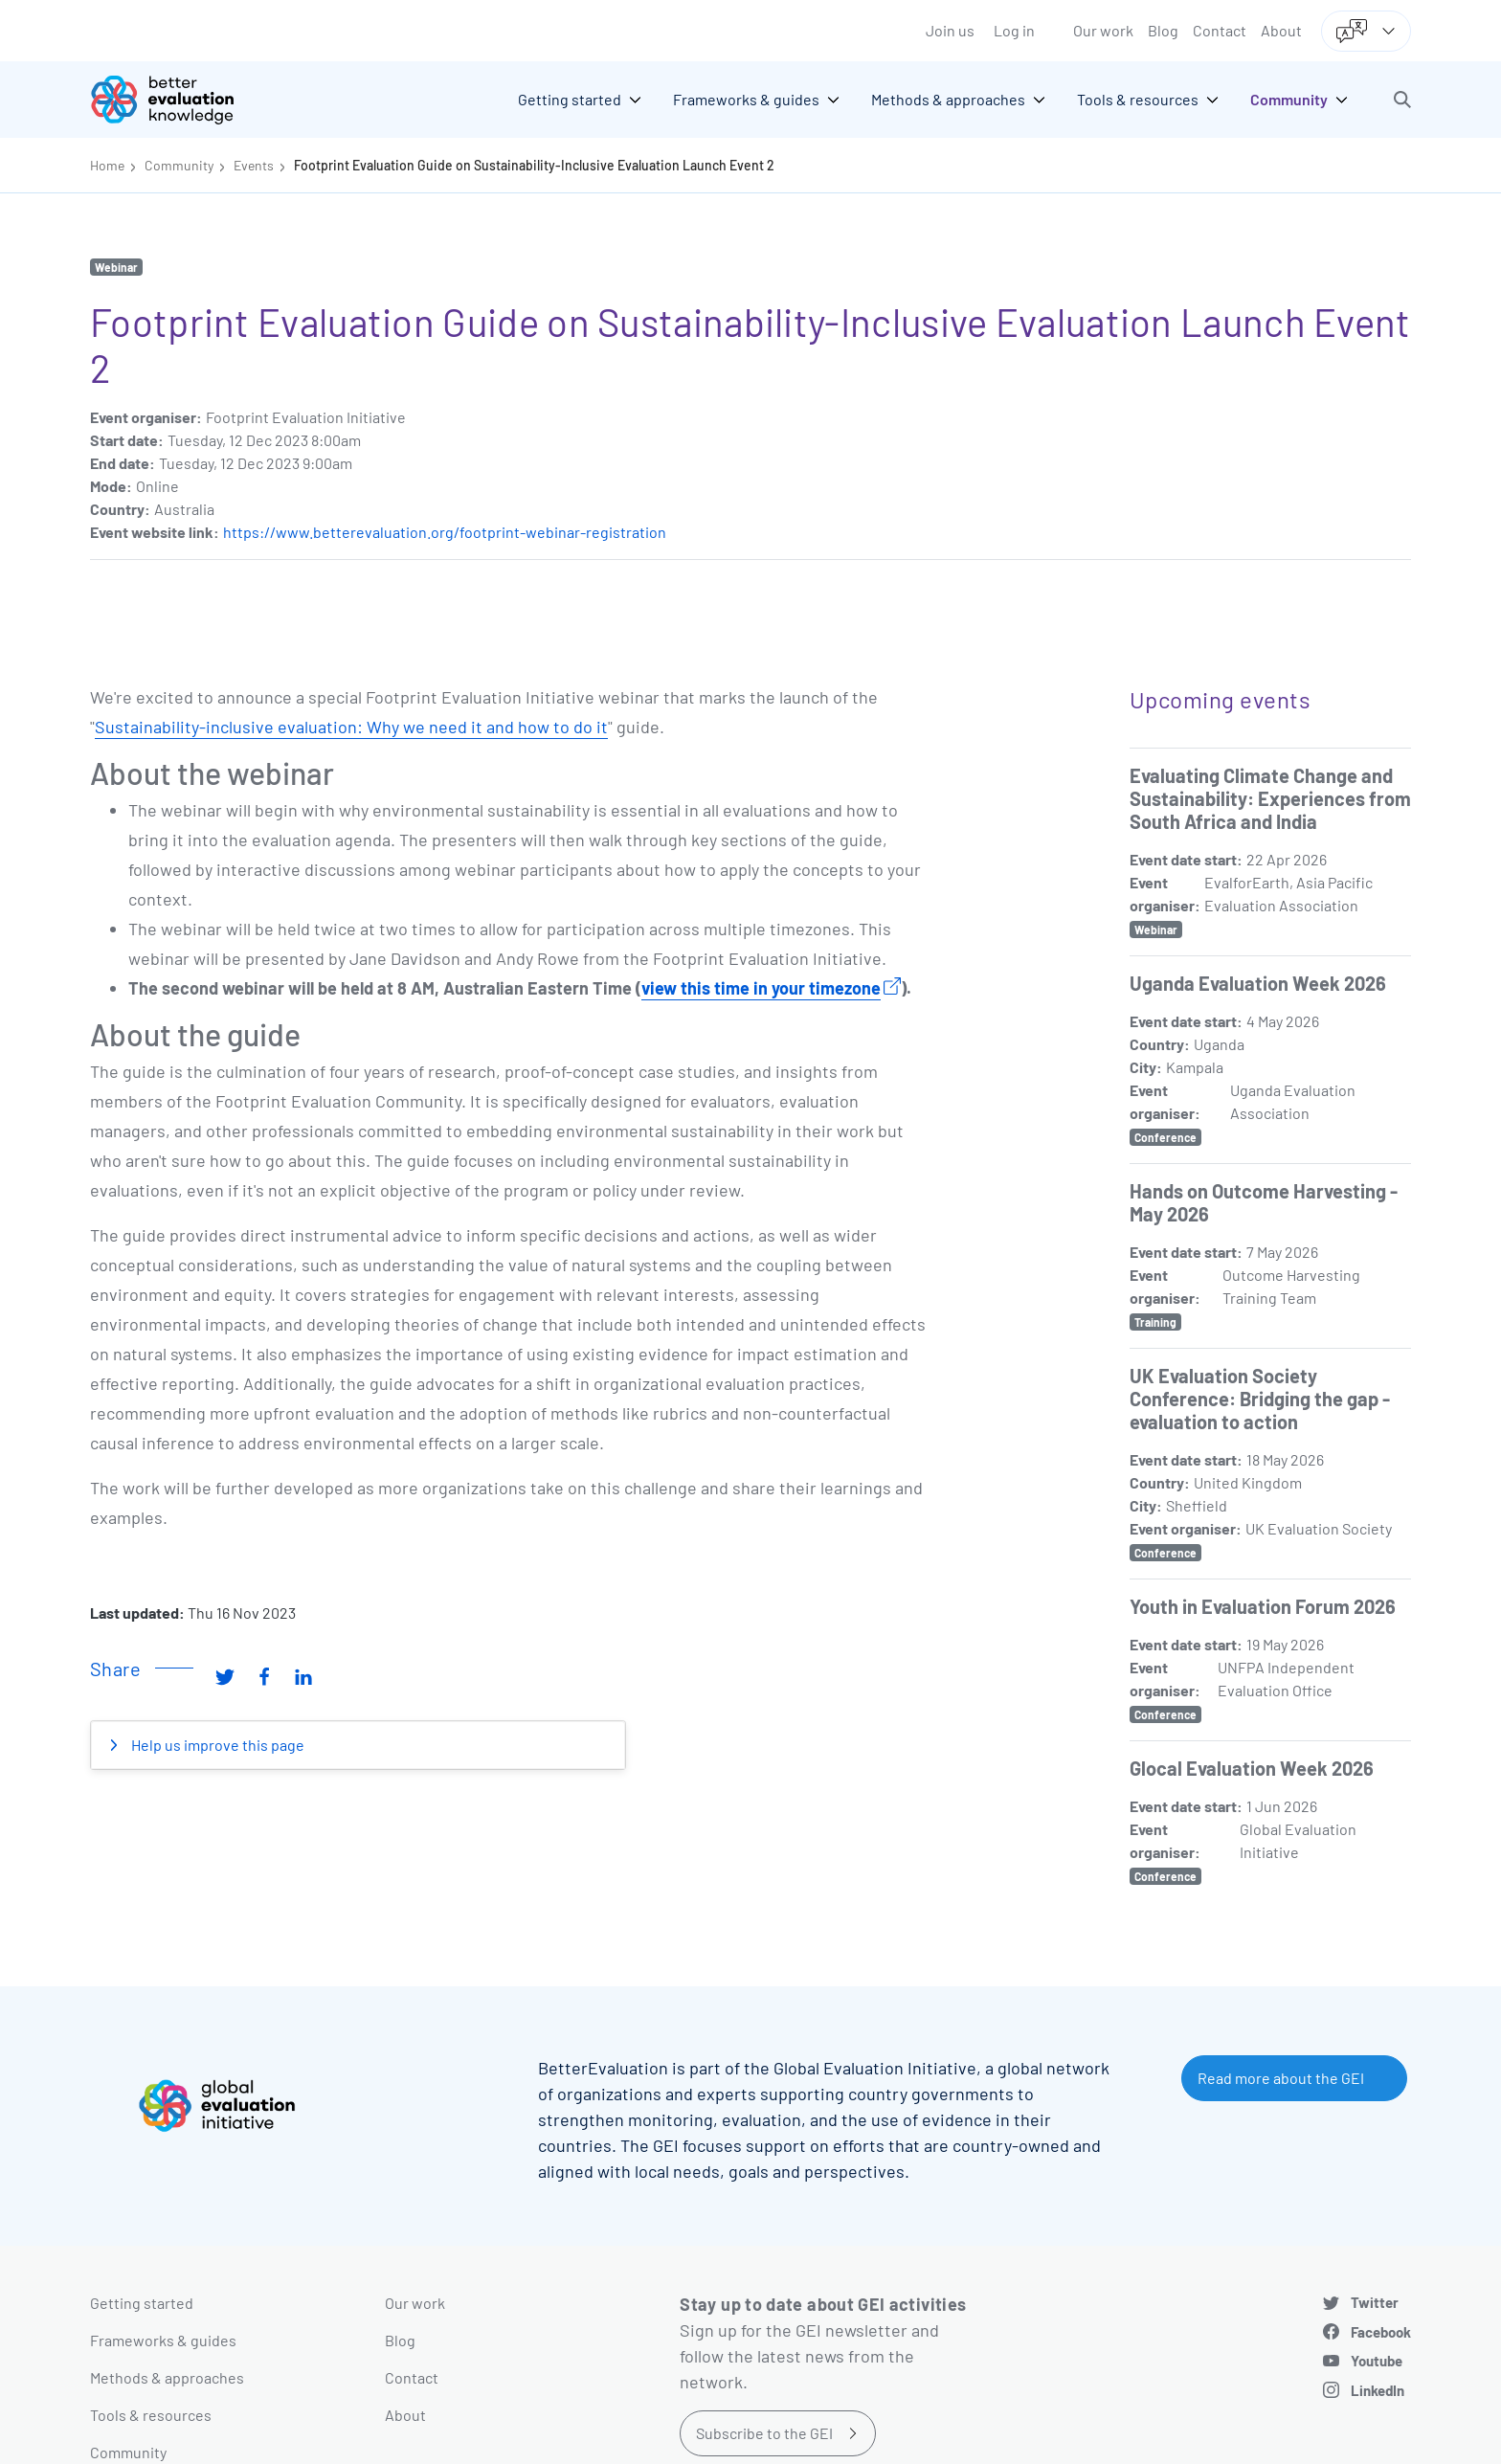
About (1281, 30)
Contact (1219, 30)
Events (254, 165)
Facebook (1381, 2332)
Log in (1014, 30)
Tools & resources (151, 2415)
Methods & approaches (167, 2377)
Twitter (1375, 2302)
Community (179, 165)
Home (107, 165)
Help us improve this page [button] (216, 1745)
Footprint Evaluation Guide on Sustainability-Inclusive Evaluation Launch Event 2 (534, 165)
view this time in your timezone (761, 987)
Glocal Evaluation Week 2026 (1252, 1768)
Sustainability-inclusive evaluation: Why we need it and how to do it (351, 726)
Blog (1163, 30)
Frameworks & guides (163, 2340)
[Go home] (176, 99)
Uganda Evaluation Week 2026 (1258, 983)
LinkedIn (1377, 2390)
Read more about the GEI (1281, 2078)
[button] (1402, 99)
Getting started (141, 2303)
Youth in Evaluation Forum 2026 (1263, 1606)
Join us (950, 30)
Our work (1103, 30)
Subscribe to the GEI (764, 2433)
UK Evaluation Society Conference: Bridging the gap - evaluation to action (1260, 1398)
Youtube (1376, 2360)
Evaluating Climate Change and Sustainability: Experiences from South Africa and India (1270, 798)
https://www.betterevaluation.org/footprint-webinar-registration (444, 532)
